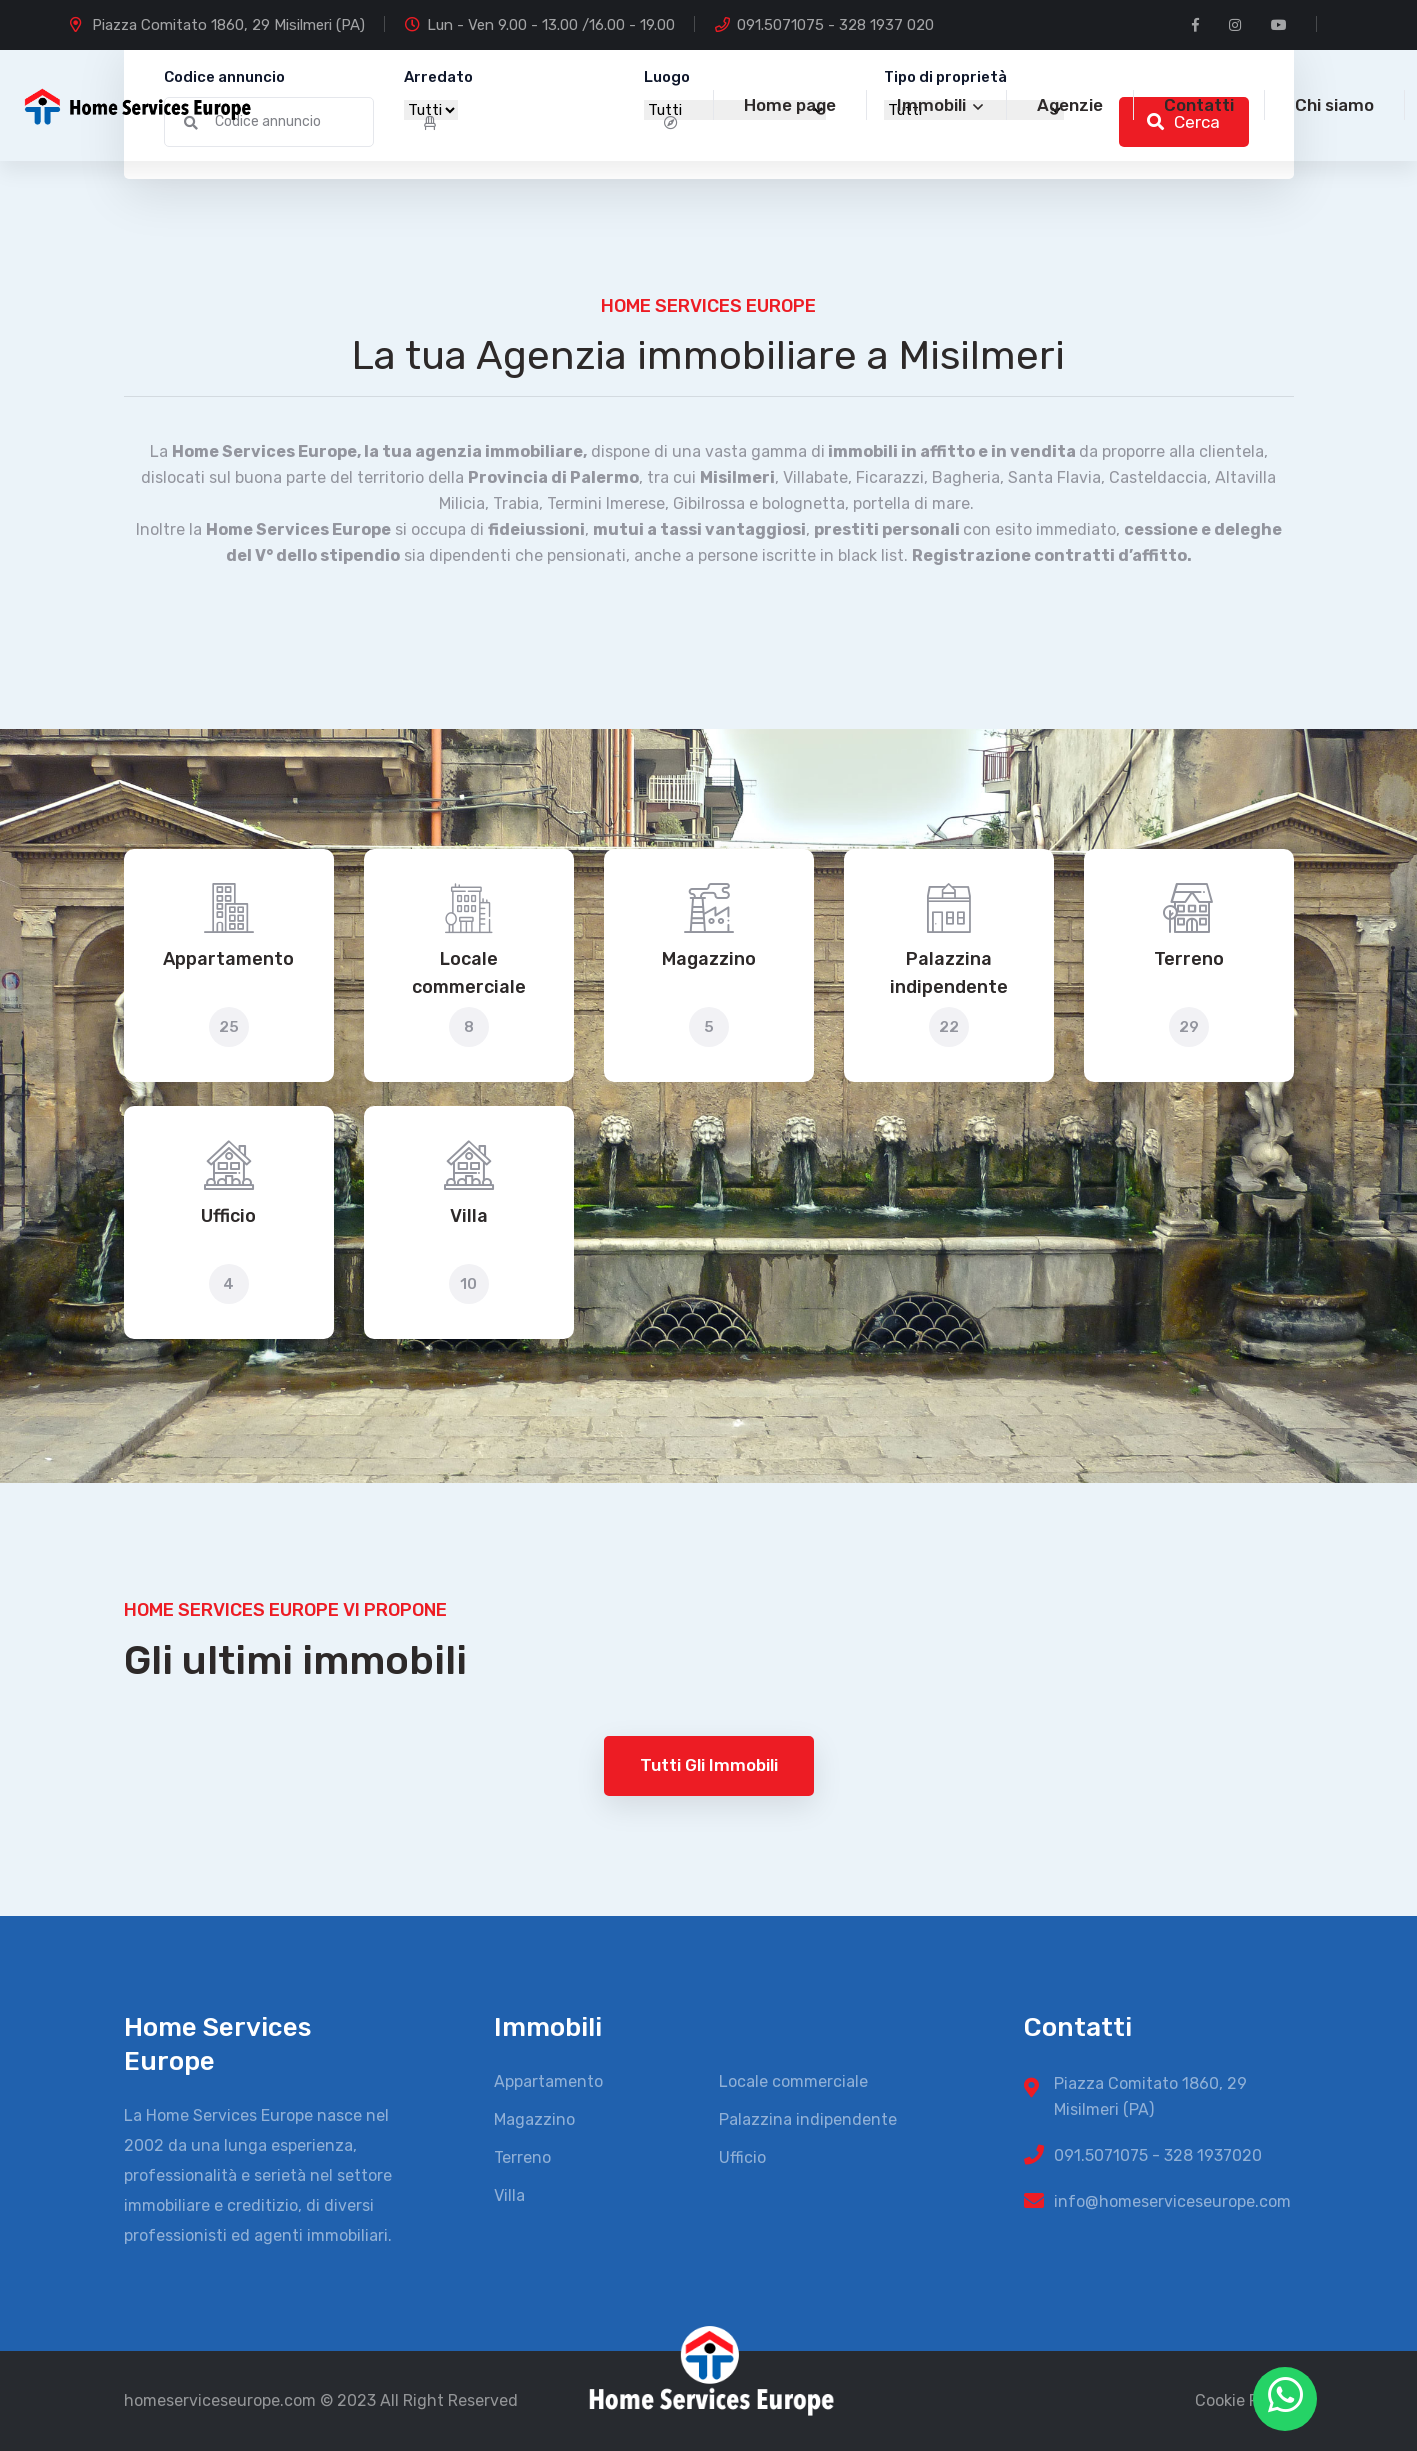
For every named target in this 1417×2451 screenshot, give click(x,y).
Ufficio (228, 1216)
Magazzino (709, 959)
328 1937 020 (886, 25)
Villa (469, 1216)
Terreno (1189, 959)
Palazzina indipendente (949, 973)
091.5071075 (780, 25)
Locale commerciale (469, 973)
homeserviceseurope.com (220, 2400)
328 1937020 (1213, 2155)
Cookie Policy (1244, 2400)
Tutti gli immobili (709, 1765)
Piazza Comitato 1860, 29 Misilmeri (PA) (228, 25)
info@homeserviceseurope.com (1172, 2201)
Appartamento (228, 959)
